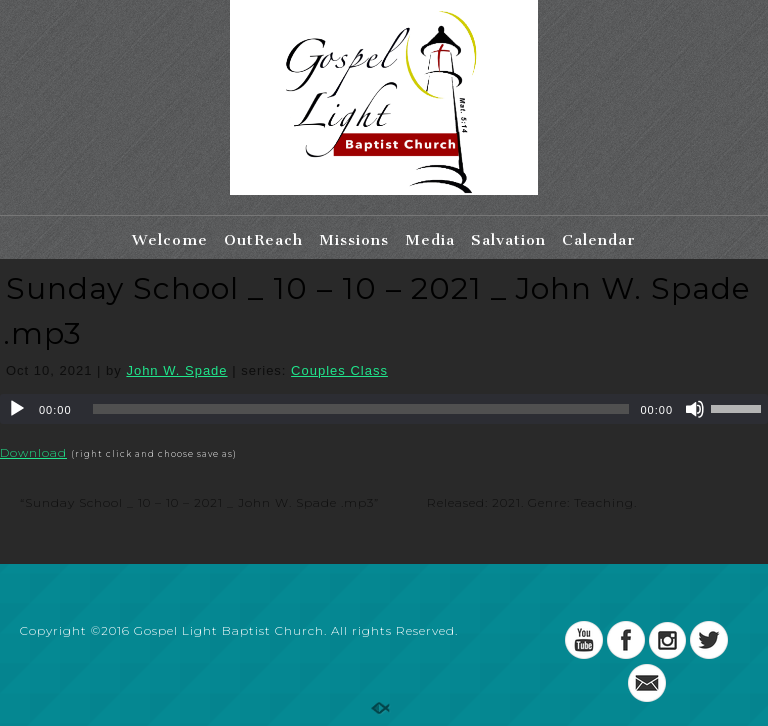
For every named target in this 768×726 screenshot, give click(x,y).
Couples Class (339, 370)
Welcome (170, 240)
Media (430, 240)
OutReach (263, 240)
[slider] (361, 409)
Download (33, 452)
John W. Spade (176, 370)
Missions (354, 240)
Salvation (508, 240)
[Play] (17, 409)
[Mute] (695, 409)
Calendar (599, 240)
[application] (384, 409)
